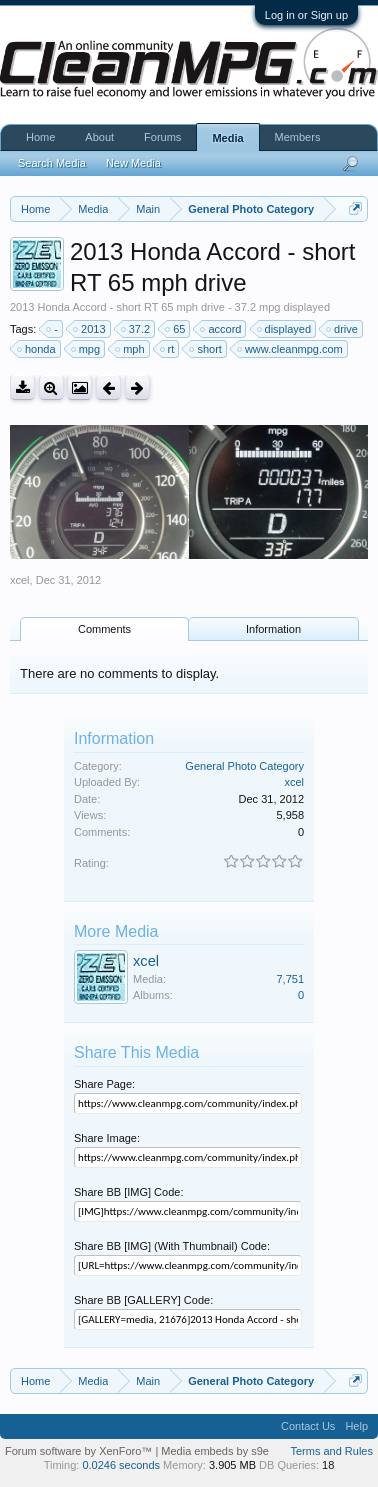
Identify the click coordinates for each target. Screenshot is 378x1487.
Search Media (52, 163)
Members (298, 137)
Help (356, 1426)
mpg (86, 349)
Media (227, 138)
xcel (20, 580)
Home (40, 137)
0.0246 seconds (121, 1465)
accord (221, 329)
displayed (285, 329)
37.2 (136, 329)
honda (37, 349)
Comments (104, 629)
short (206, 349)
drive (343, 329)
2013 (90, 329)
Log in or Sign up (306, 15)
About (99, 137)
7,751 (290, 979)
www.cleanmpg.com (291, 349)
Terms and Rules (331, 1451)
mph (130, 349)
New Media (133, 163)
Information (273, 629)
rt (168, 349)
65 (176, 329)
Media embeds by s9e (215, 1451)
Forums (162, 137)
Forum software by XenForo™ (80, 1451)
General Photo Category (244, 766)
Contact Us (308, 1426)
